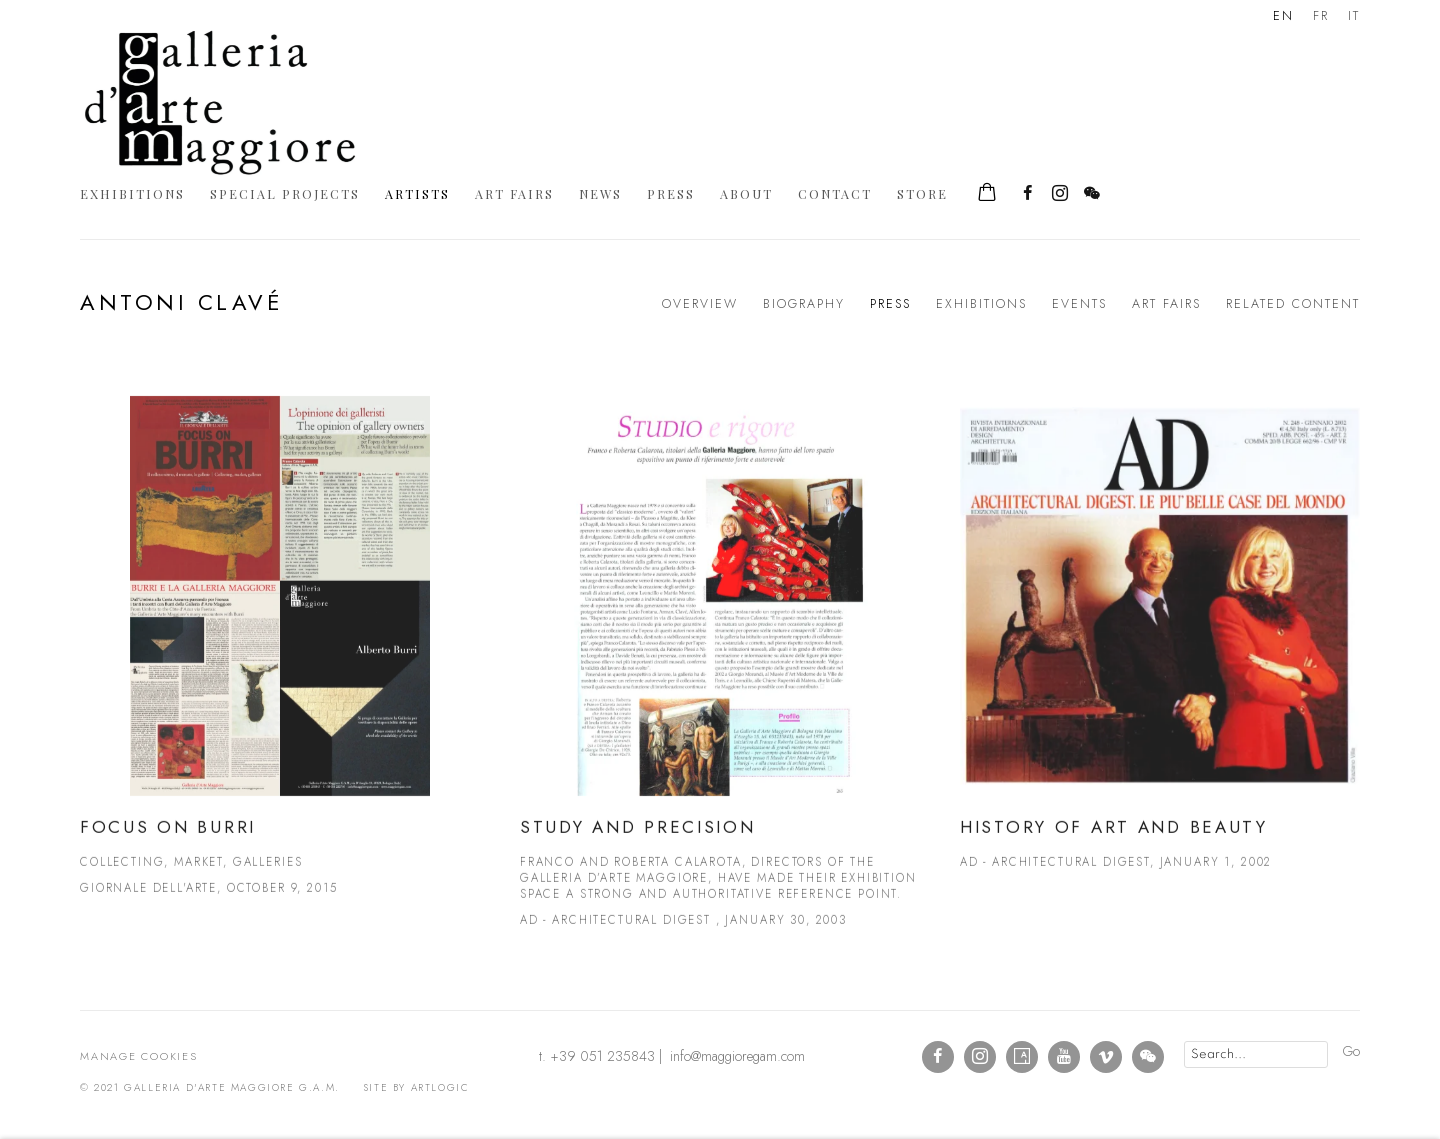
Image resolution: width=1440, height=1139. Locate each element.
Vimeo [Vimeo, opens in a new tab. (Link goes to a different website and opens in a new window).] (1106, 1057)
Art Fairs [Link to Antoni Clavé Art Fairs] (1166, 304)
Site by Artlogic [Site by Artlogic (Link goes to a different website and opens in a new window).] (416, 1087)
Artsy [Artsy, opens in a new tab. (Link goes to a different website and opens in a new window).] (1022, 1057)
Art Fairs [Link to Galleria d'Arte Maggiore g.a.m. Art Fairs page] (514, 193)
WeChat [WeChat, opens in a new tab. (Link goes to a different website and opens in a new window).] (1092, 194)
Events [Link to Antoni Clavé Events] (1079, 304)
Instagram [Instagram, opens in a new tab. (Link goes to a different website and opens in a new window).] (1060, 194)
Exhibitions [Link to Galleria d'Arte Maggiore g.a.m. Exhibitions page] (132, 193)
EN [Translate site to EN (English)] (1283, 16)
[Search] (1256, 1054)
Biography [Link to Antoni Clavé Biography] (804, 304)
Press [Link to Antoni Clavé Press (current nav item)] (890, 304)
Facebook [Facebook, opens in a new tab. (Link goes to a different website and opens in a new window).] (1028, 194)
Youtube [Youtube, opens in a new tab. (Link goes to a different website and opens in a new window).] (1064, 1057)
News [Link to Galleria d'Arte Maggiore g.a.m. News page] (600, 193)
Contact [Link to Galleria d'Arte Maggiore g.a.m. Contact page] (835, 193)
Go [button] (1351, 1051)
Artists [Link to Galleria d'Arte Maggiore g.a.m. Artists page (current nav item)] (417, 193)
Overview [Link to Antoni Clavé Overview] (700, 304)
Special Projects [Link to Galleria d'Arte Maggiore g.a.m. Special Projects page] (285, 193)
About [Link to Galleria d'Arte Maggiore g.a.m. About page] (746, 193)
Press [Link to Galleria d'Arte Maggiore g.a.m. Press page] (671, 193)
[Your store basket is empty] (987, 194)
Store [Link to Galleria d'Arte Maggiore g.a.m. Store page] (922, 193)
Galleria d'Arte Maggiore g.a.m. (220, 102)
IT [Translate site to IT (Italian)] (1354, 16)
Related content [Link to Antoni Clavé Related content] (1293, 304)
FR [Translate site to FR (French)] (1321, 16)
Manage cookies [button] (139, 1056)
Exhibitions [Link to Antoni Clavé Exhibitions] (981, 304)
